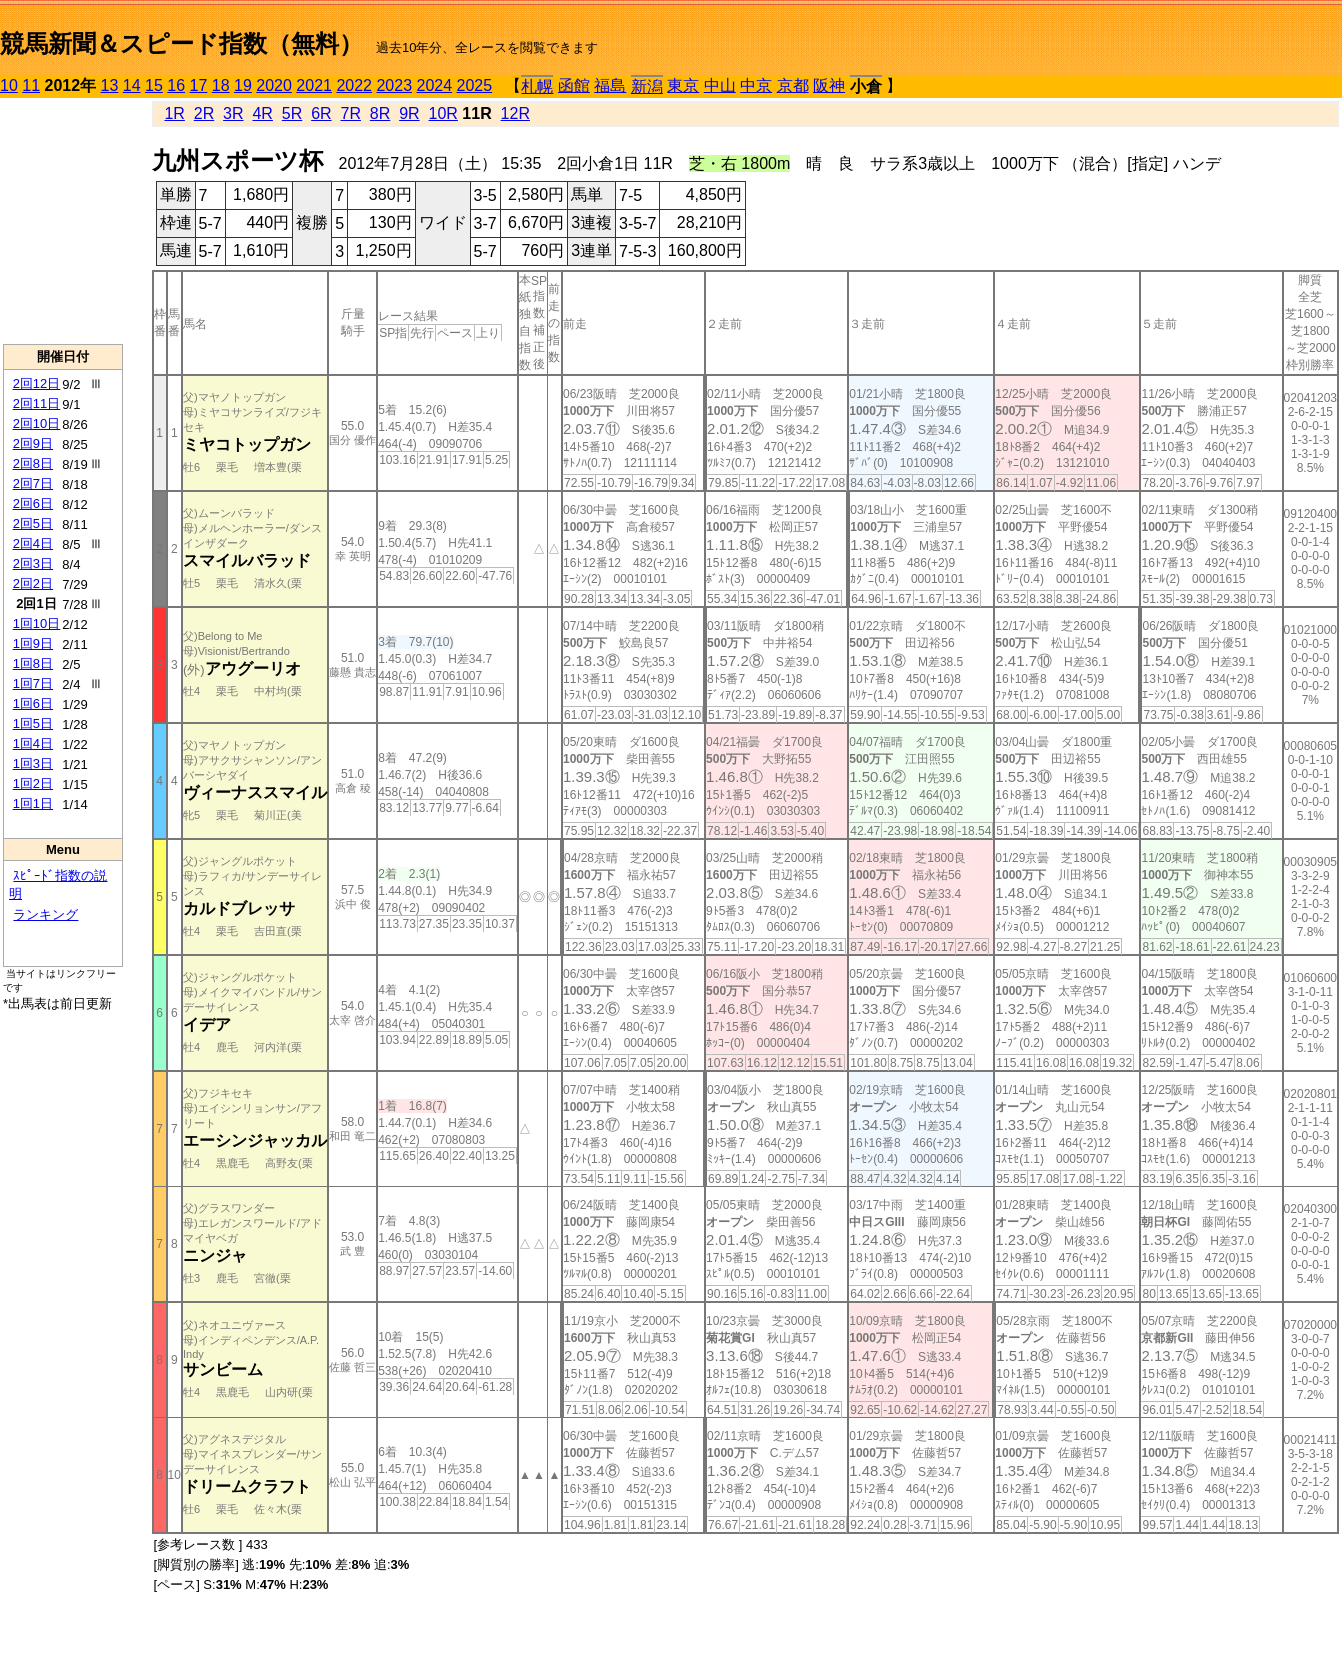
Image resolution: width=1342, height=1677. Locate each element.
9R (409, 113)
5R (292, 113)
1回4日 (33, 743)
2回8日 (33, 463)
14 (132, 85)
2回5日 (33, 523)
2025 (475, 85)
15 (154, 85)
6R (321, 113)
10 (9, 85)
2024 (434, 85)
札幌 (537, 86)
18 (221, 85)
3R (233, 113)
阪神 (829, 85)
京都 (793, 85)
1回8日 (33, 663)
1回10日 (37, 623)
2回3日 (33, 563)
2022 (354, 85)
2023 (394, 85)
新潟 (647, 86)
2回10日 (37, 423)
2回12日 (37, 383)
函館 (574, 85)
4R (262, 113)
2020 (274, 85)
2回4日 (33, 543)
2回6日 (33, 503)
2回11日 (37, 403)
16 (176, 85)
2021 (314, 85)
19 (243, 85)
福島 (610, 85)
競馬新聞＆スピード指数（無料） (181, 43)
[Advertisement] (63, 221)
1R (174, 113)
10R (443, 113)
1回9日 (33, 643)
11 (31, 85)
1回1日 (33, 803)
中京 (756, 85)
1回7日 (33, 683)
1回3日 (33, 763)
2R (204, 113)
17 (199, 85)
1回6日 (33, 703)
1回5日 (33, 723)
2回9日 (33, 443)
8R (380, 113)
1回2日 (33, 783)
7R (350, 113)
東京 (683, 85)
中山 (720, 85)
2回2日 (33, 583)
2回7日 (33, 483)
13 (110, 85)
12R (515, 113)
